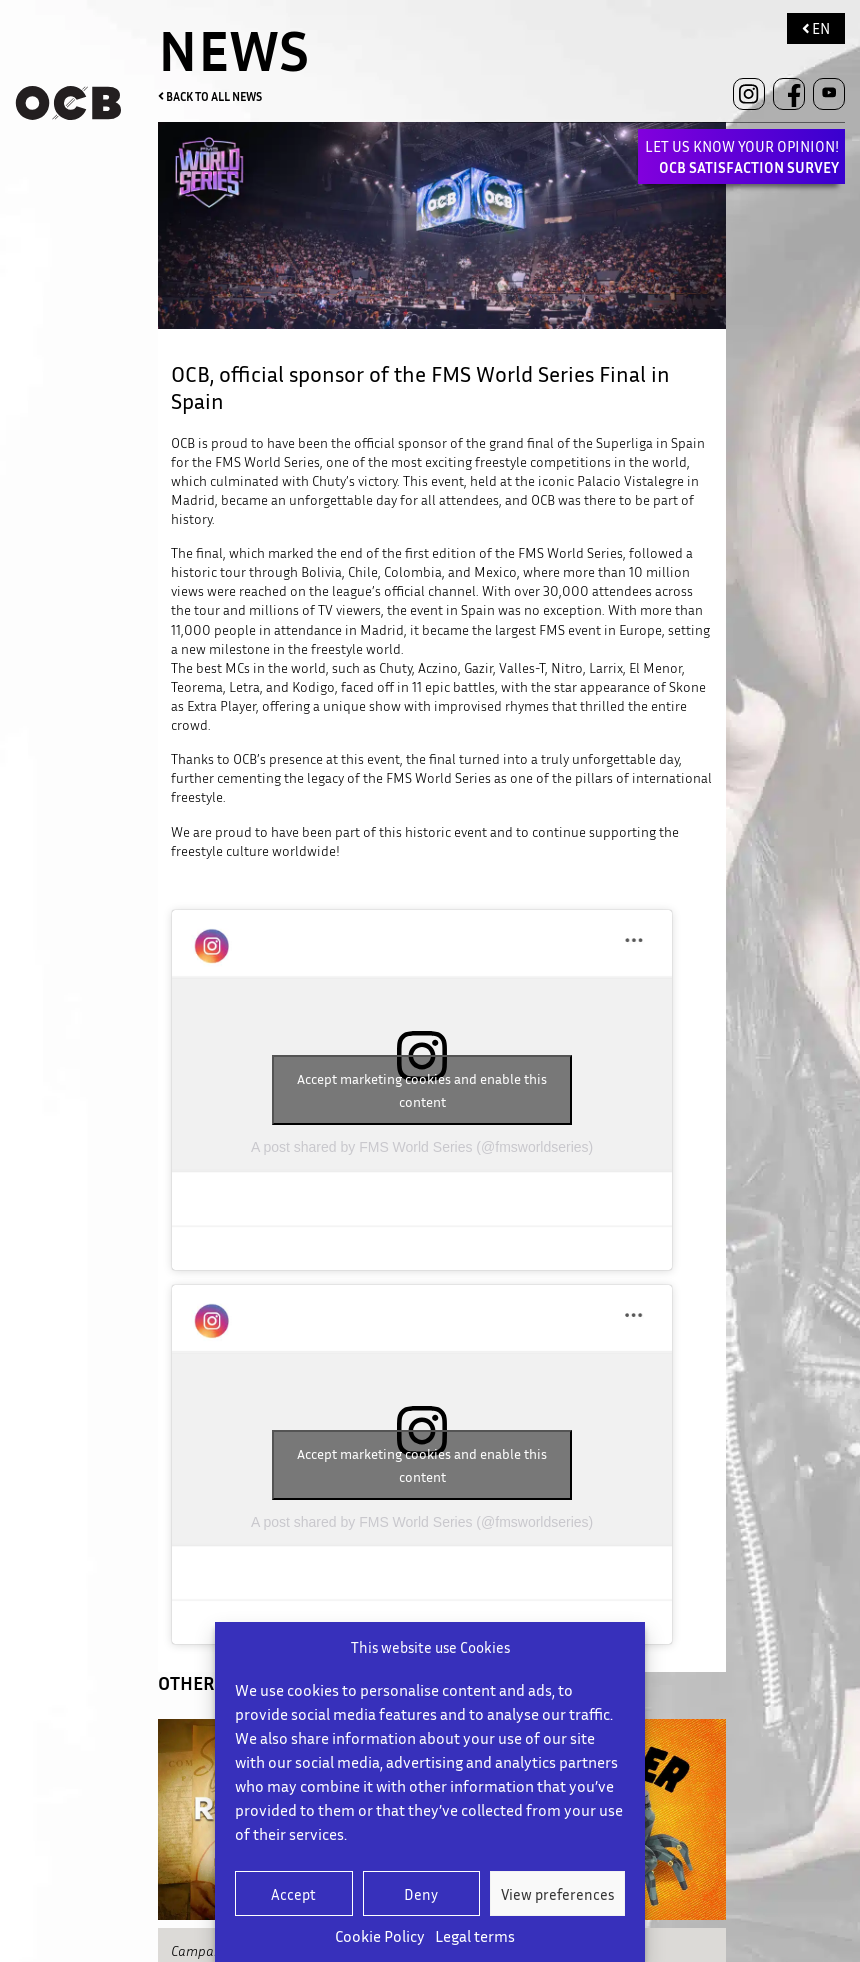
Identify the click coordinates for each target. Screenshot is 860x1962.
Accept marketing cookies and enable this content (422, 1090)
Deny (421, 1894)
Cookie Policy (380, 1936)
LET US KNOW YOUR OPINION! (742, 156)
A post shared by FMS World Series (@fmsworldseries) (422, 1147)
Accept (293, 1894)
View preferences (557, 1894)
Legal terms (475, 1936)
